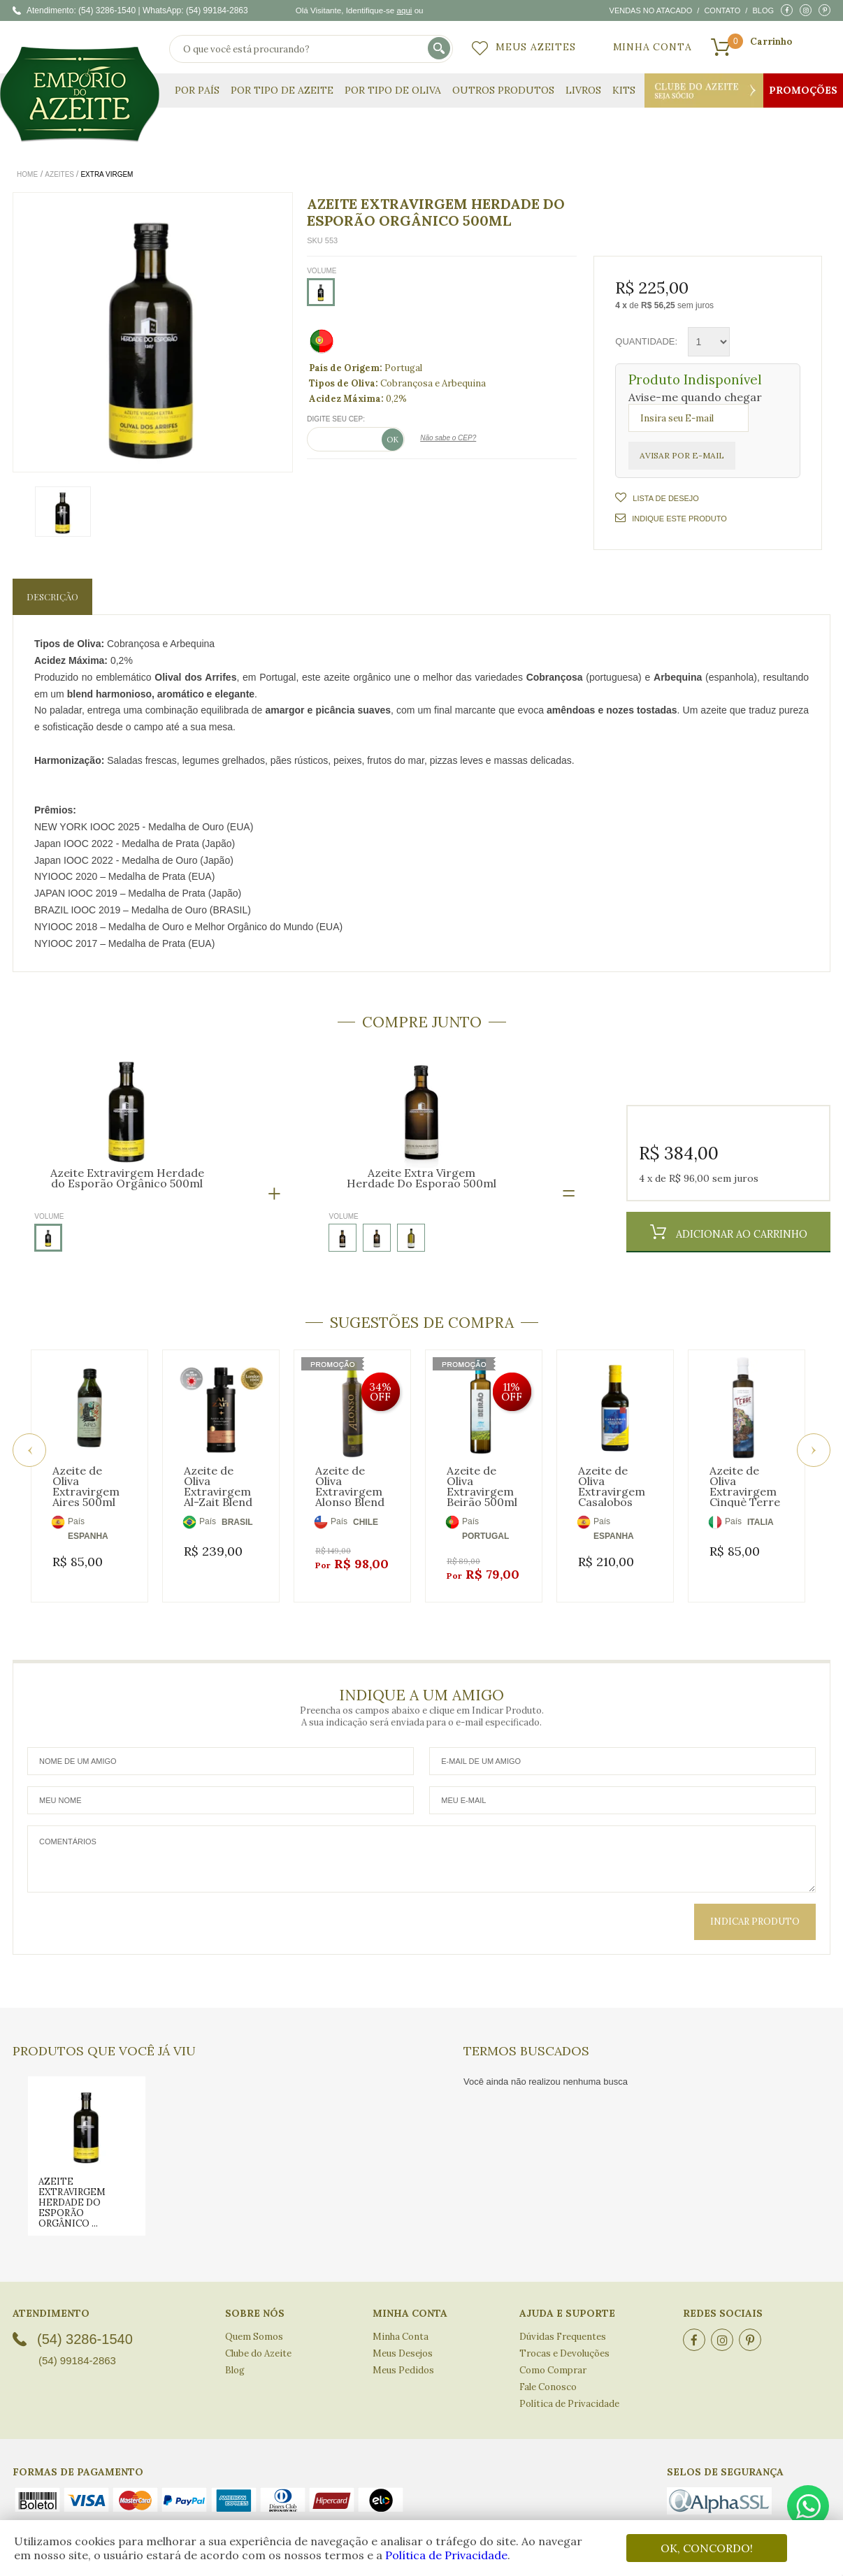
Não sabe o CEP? (448, 438)
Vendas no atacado (651, 10)
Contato (722, 10)
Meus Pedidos (403, 2355)
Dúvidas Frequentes (562, 2321)
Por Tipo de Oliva (393, 90)
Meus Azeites (536, 47)
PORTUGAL (485, 1536)
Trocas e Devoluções (564, 2338)
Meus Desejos (403, 2338)
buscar (440, 49)
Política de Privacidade (446, 2555)
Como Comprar (552, 2355)
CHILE (365, 1522)
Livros (583, 90)
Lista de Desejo (665, 498)
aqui (404, 10)
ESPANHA (88, 1536)
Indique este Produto (670, 517)
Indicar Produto (755, 1906)
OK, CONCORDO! (707, 2548)
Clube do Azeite (703, 90)
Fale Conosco (548, 2372)
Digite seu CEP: (336, 419)
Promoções (803, 90)
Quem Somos (254, 2321)
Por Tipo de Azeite (282, 90)
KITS (623, 90)
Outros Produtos (503, 90)
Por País (197, 90)
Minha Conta (652, 47)
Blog (763, 10)
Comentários (421, 1843)
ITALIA (760, 1522)
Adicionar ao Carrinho (740, 1234)
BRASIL (237, 1522)
